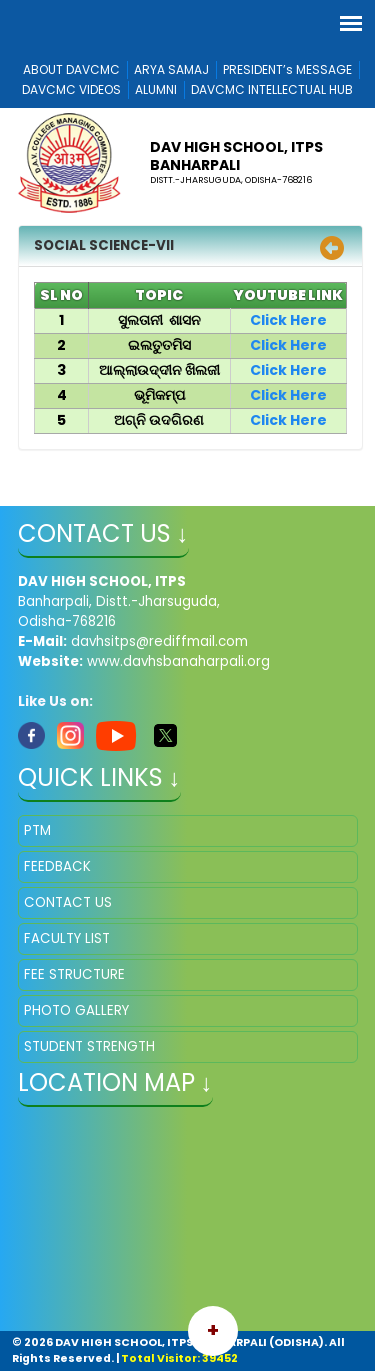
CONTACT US (68, 902)
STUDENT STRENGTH (89, 1046)
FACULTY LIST (67, 938)
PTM (37, 830)
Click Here (288, 320)
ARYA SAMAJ (171, 69)
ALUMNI (156, 89)
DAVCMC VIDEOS (71, 89)
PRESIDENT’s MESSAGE (287, 69)
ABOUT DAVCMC (71, 69)
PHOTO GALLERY (76, 1010)
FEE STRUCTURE (74, 974)
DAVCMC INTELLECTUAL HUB (272, 89)
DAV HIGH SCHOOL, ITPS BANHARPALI (236, 156)
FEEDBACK (57, 866)
